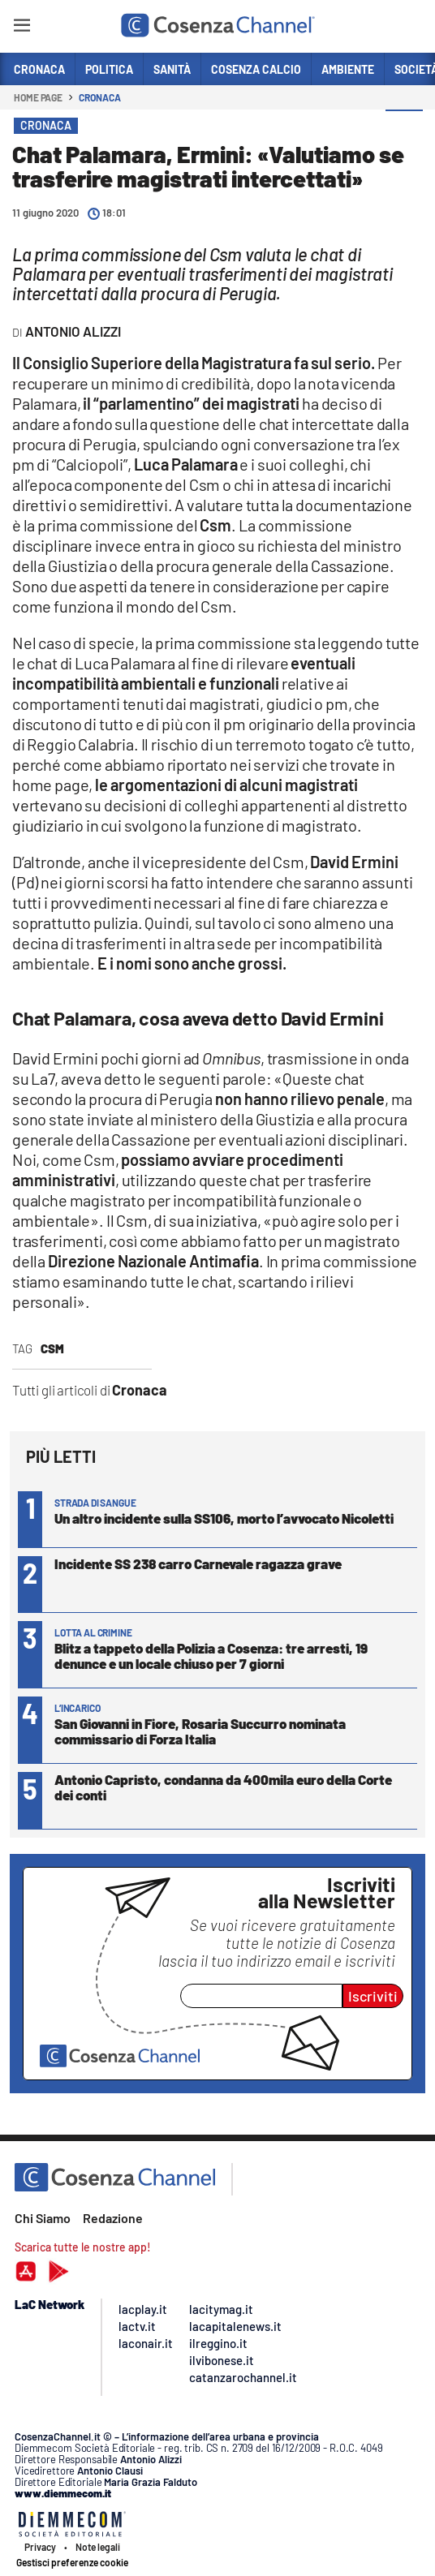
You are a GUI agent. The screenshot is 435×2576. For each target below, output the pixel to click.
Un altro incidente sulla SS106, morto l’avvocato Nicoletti (224, 1518)
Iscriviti (373, 1996)
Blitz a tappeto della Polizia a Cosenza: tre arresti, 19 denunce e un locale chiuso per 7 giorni (211, 1655)
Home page (38, 97)
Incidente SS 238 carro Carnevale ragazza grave (198, 1563)
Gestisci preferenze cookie (72, 2562)
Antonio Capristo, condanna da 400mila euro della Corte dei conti (223, 1787)
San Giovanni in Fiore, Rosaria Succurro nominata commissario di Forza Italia (200, 1731)
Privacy (40, 2546)
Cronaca (99, 97)
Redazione (113, 2218)
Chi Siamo (43, 2218)
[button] (404, 129)
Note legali (97, 2546)
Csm (52, 1348)
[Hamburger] (21, 28)
